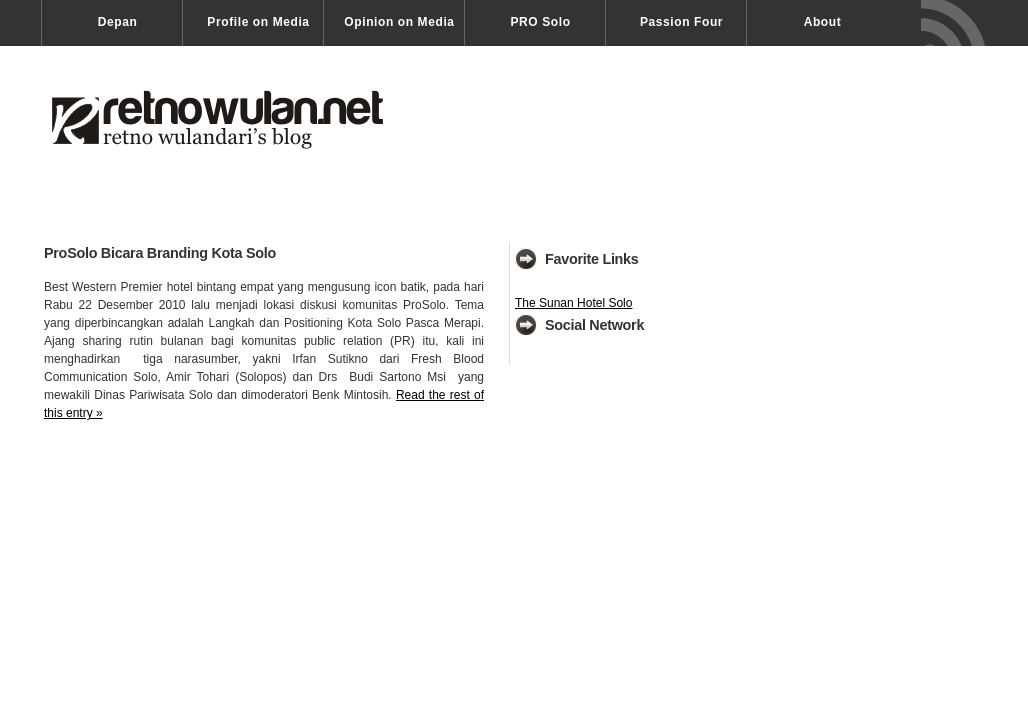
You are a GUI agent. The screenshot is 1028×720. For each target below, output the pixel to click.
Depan (118, 22)
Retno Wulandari (238, 131)
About (823, 22)
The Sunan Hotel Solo (573, 303)
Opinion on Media (399, 22)
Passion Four (681, 22)
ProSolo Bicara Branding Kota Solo (160, 253)
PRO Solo (540, 22)
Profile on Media (258, 22)
